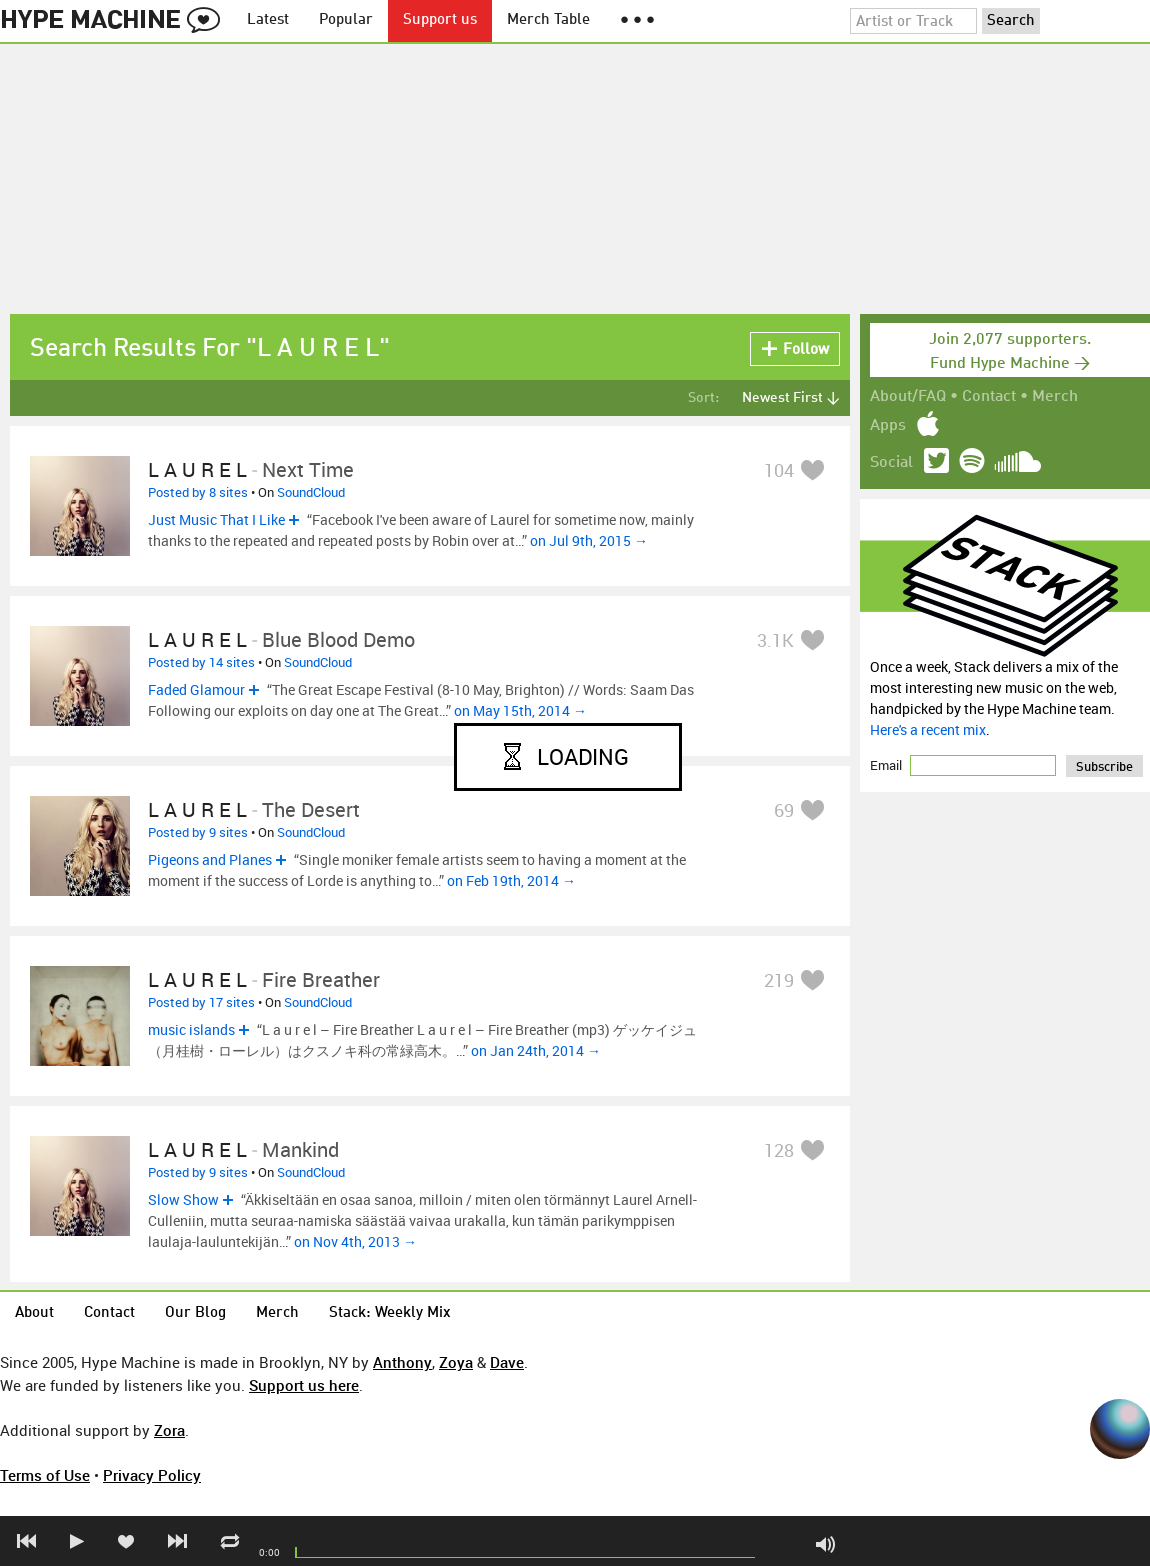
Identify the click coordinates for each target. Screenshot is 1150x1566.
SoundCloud (311, 492)
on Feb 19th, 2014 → (511, 880)
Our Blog (195, 1313)
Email (887, 765)
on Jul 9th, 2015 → (589, 540)
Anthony (402, 1362)
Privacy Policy (152, 1475)
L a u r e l (197, 469)
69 (784, 810)
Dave (507, 1362)
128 (779, 1150)
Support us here (304, 1385)
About (34, 1313)
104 (779, 470)
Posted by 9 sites (198, 832)
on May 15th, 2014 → (520, 710)
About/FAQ (908, 397)
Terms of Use (45, 1475)
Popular (346, 20)
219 (779, 980)
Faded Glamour (196, 689)
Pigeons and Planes (210, 859)
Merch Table (548, 20)
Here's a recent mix (928, 729)
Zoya (456, 1362)
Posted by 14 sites (201, 662)
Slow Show (183, 1199)
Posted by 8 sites (198, 492)
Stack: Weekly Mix (390, 1313)
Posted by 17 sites (201, 1002)
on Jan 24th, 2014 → (536, 1050)
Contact (989, 397)
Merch (1055, 397)
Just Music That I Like (216, 519)
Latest (268, 20)
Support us (440, 20)
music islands (191, 1029)
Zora (169, 1430)
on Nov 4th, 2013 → (355, 1241)
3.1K (775, 640)
